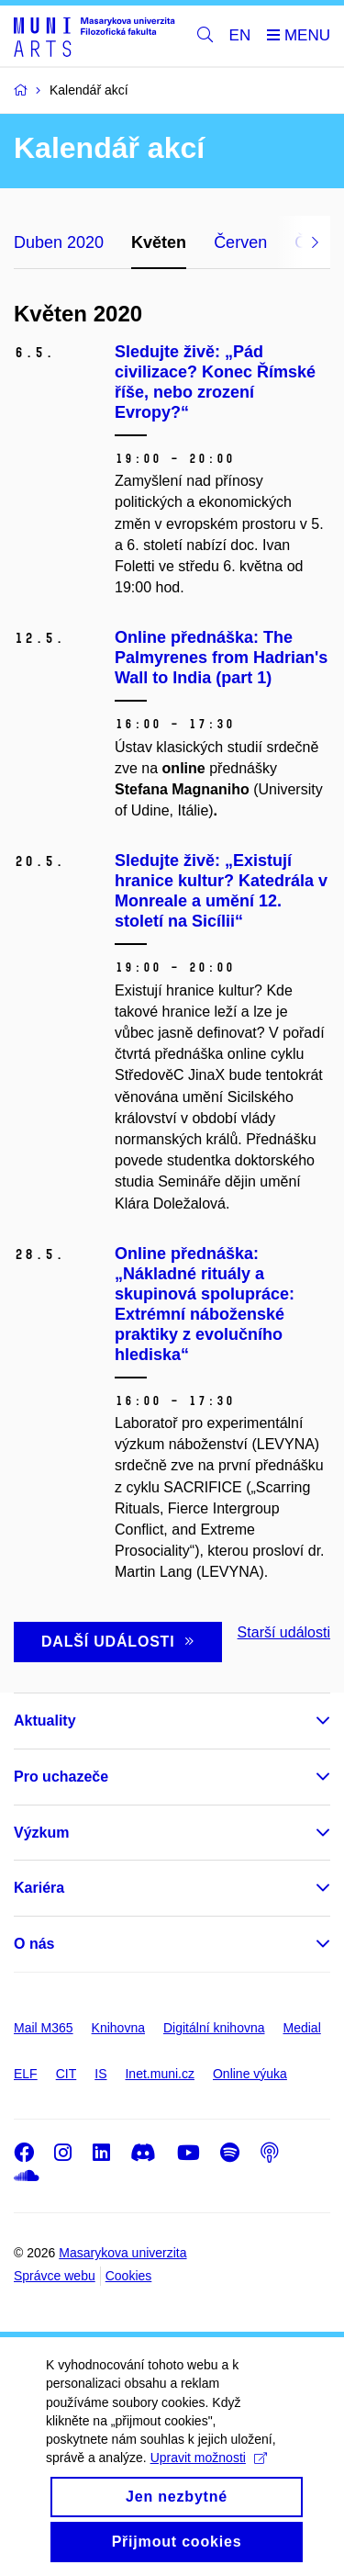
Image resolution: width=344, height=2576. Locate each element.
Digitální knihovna (214, 2027)
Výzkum (41, 1832)
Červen (240, 242)
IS (100, 2073)
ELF (26, 2073)
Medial (302, 2027)
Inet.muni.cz (159, 2073)
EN (240, 35)
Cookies (128, 2275)
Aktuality (45, 1720)
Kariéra (39, 1887)
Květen (158, 242)
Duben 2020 (59, 242)
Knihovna (118, 2027)
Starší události (284, 1632)
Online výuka (250, 2073)
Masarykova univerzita (122, 2252)
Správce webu (54, 2275)
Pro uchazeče (61, 1776)
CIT (66, 2073)
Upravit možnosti (208, 2475)
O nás (34, 1944)
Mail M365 (43, 2027)
